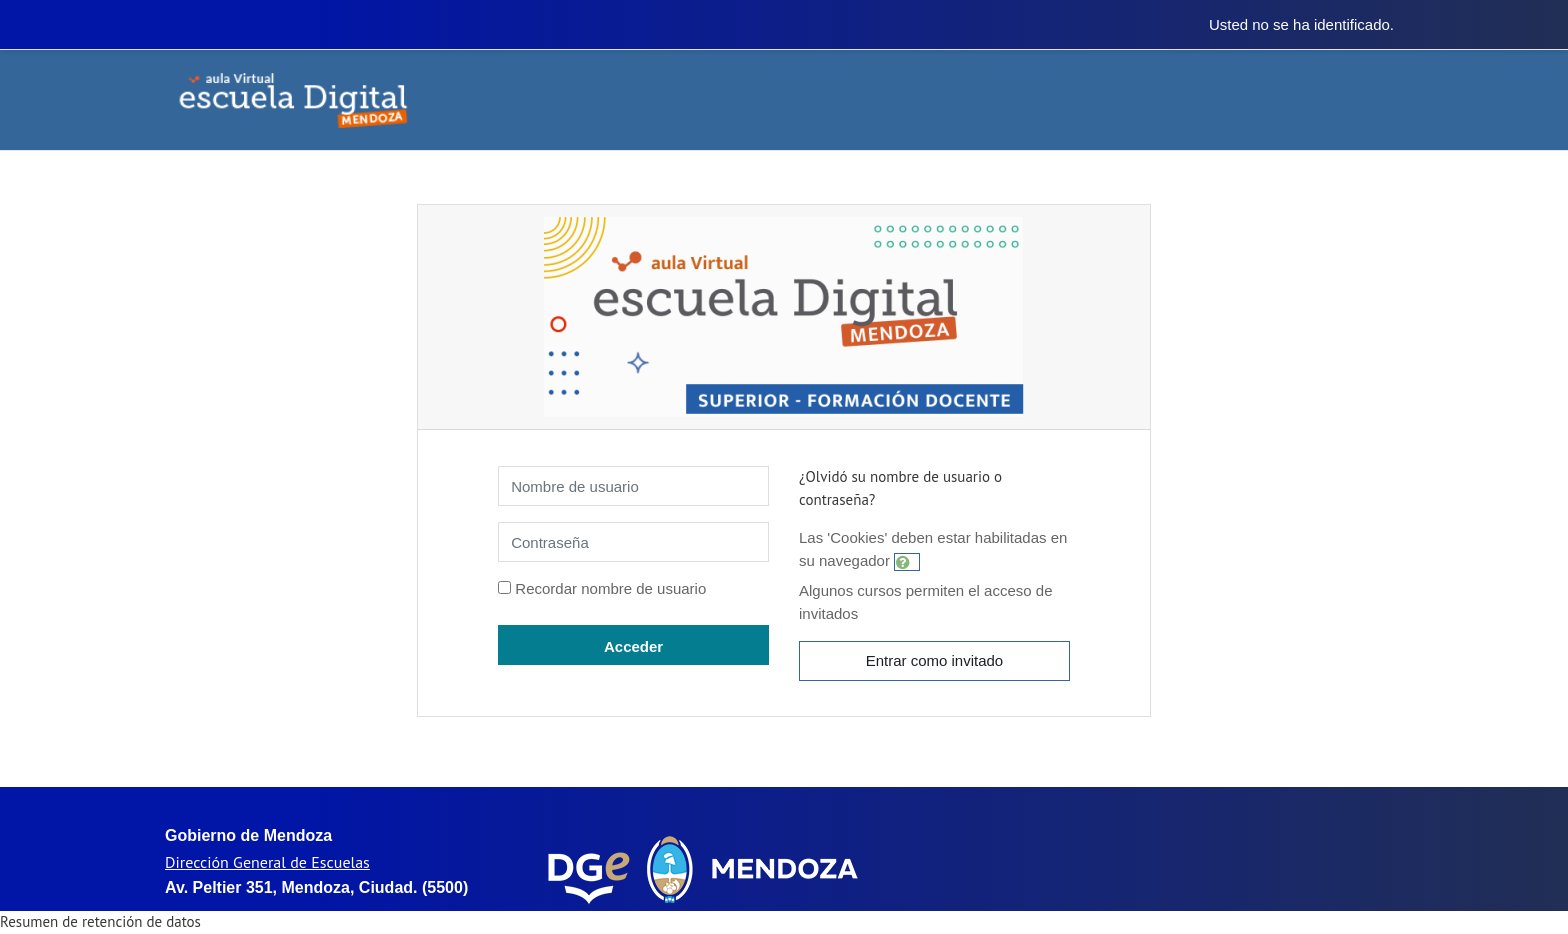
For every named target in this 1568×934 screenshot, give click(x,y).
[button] (907, 562)
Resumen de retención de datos (100, 921)
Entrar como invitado (935, 660)
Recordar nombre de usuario (610, 588)
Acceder (633, 646)
